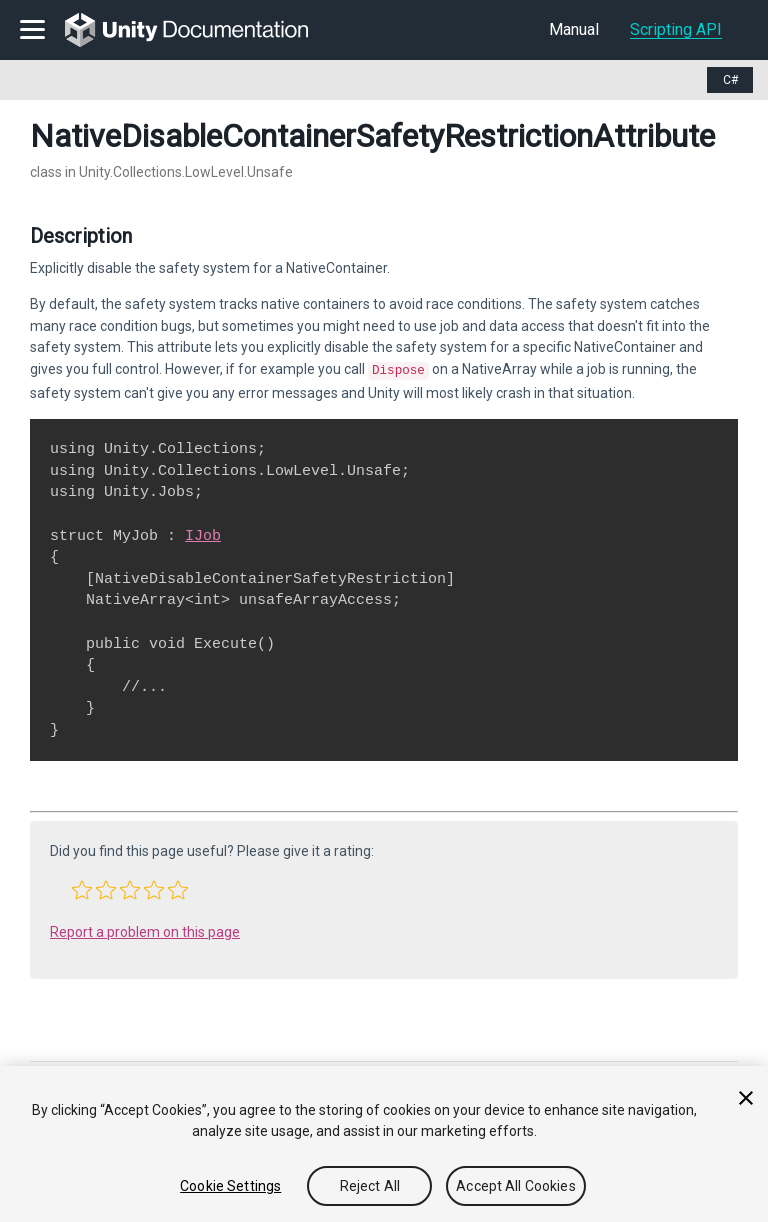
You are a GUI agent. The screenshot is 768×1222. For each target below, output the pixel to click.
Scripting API (676, 29)
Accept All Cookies (516, 1186)
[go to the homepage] (200, 30)
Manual (574, 29)
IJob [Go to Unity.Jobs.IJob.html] (203, 534)
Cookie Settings (230, 1186)
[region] (384, 1144)
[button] (82, 888)
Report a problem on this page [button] (145, 930)
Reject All (370, 1186)
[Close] (746, 1098)
